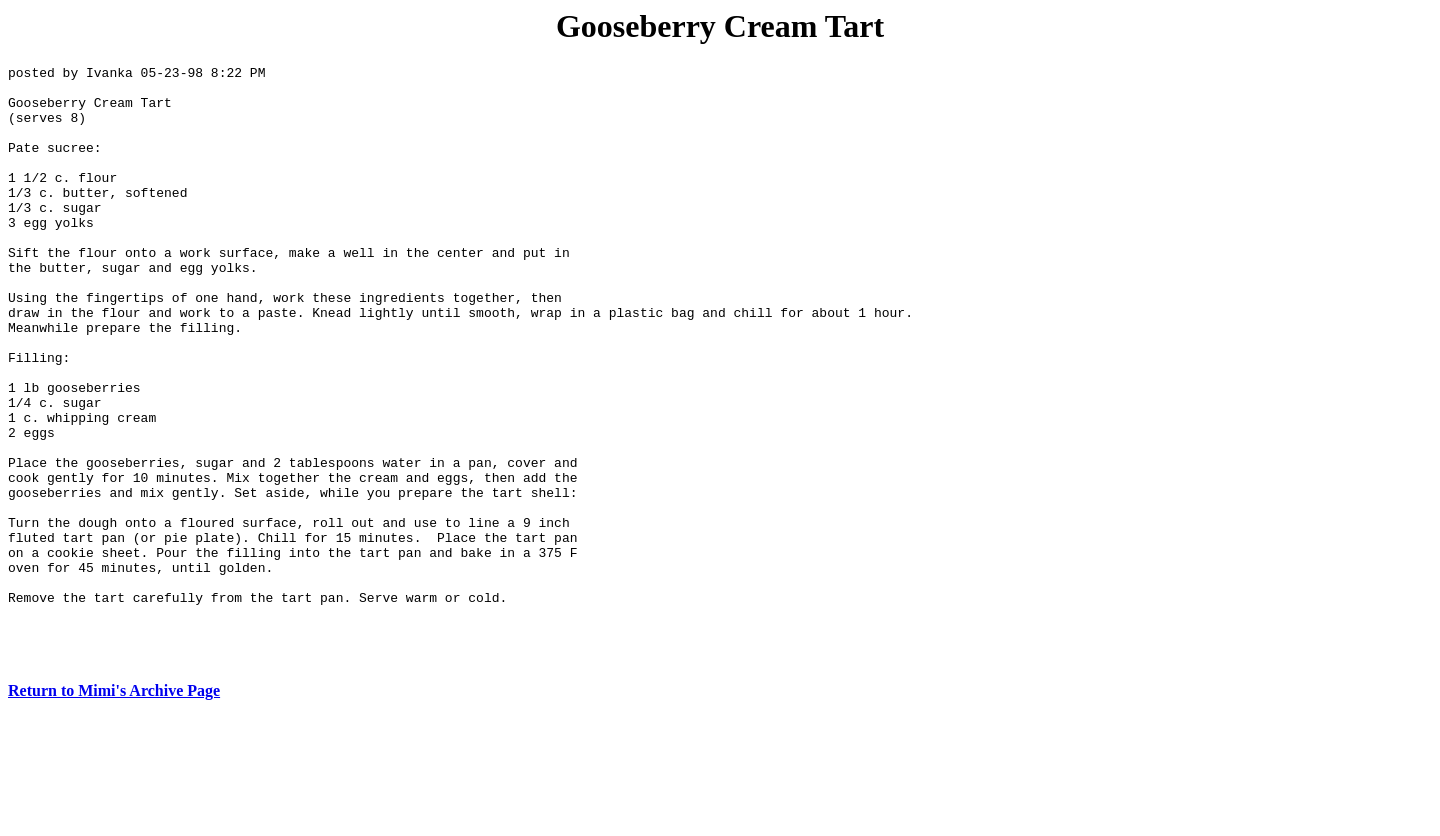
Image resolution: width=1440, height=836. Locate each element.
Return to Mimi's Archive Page (114, 810)
